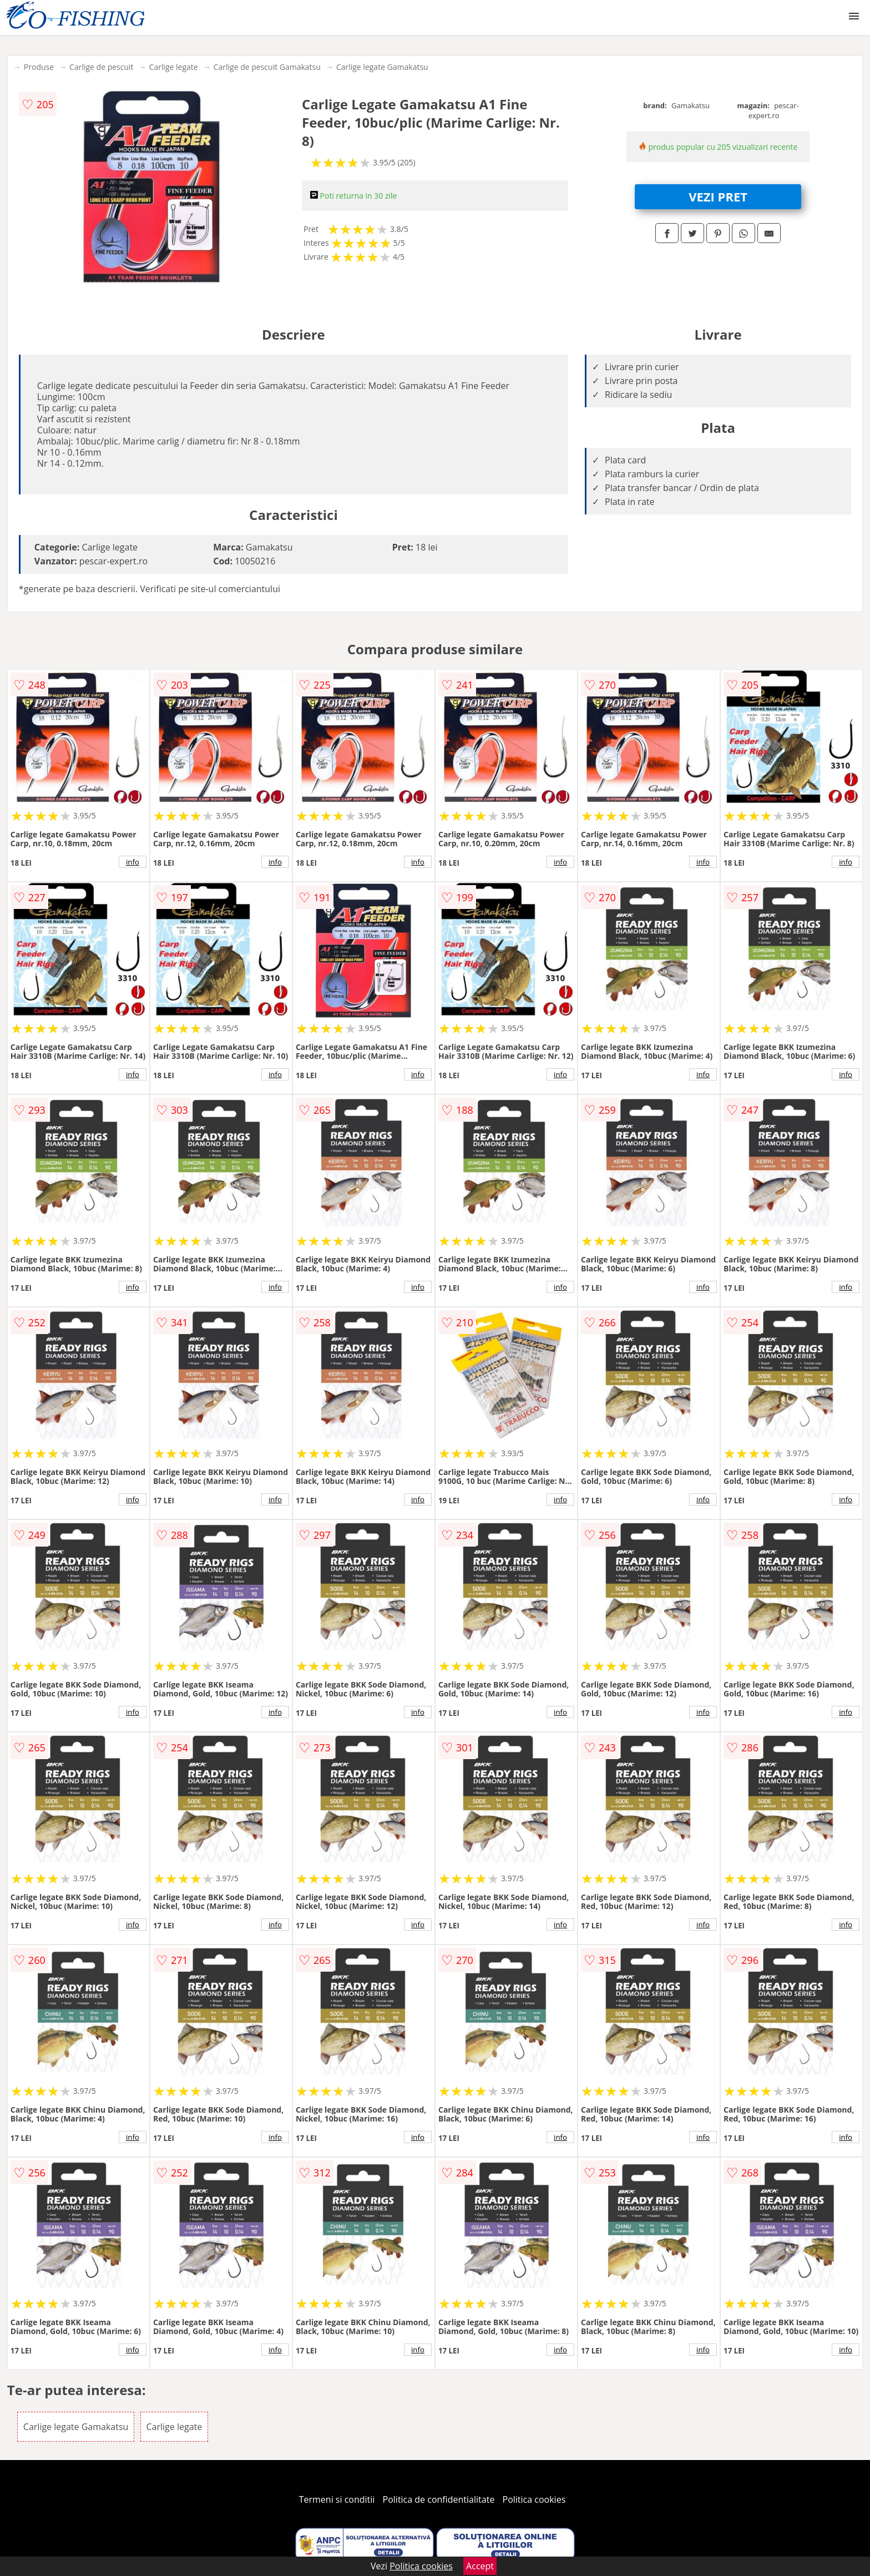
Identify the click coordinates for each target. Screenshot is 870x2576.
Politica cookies (534, 2499)
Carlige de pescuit (101, 67)
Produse (39, 67)
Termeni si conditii (337, 2499)
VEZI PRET (718, 196)
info (132, 862)
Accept (480, 2566)
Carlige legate (173, 67)
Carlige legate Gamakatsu (382, 67)
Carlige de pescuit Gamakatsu (267, 67)
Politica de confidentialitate (439, 2499)
